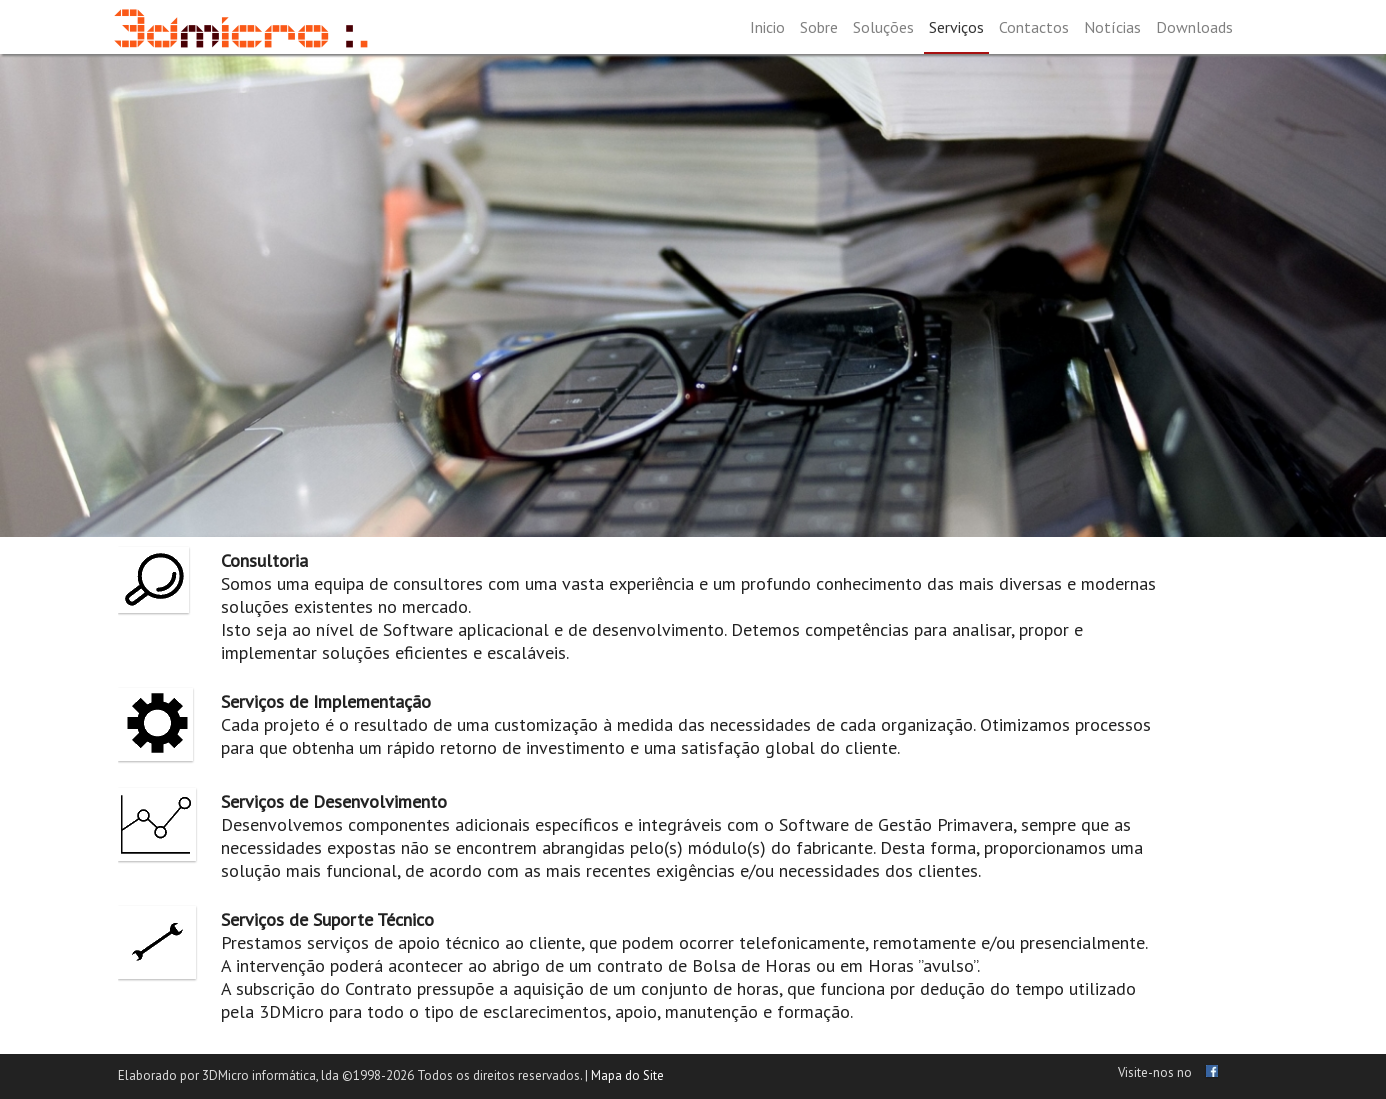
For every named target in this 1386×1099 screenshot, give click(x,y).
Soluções (883, 27)
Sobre (819, 27)
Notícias (1112, 27)
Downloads (1194, 27)
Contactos (1034, 27)
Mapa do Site (627, 1075)
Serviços (956, 27)
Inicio (767, 27)
